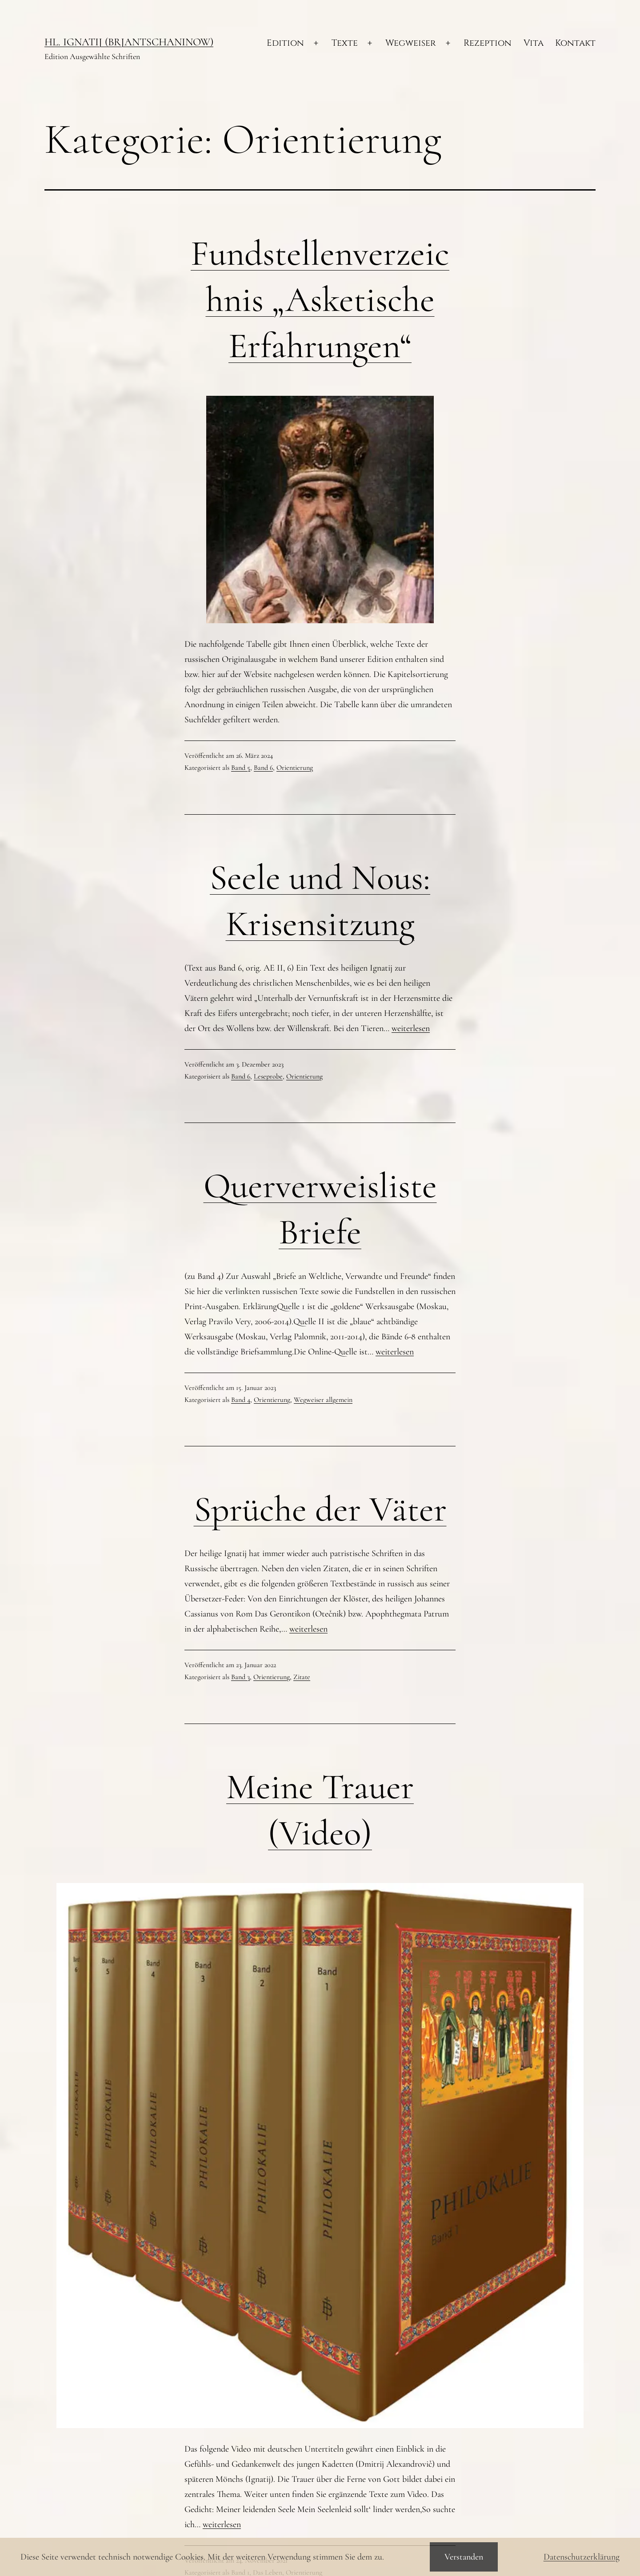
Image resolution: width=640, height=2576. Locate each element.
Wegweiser (410, 43)
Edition (285, 43)
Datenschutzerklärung (582, 2557)
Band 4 (240, 1399)
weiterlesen (411, 1028)
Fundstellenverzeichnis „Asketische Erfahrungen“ (320, 299)
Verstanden (463, 2557)
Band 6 (263, 767)
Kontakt (575, 43)
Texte (345, 43)
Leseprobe (268, 1076)
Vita (534, 43)
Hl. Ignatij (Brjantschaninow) (128, 42)
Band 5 (240, 767)
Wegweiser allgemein (323, 1399)
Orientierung (294, 767)
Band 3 (240, 1676)
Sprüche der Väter (320, 1509)
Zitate (301, 1676)
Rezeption (488, 43)
